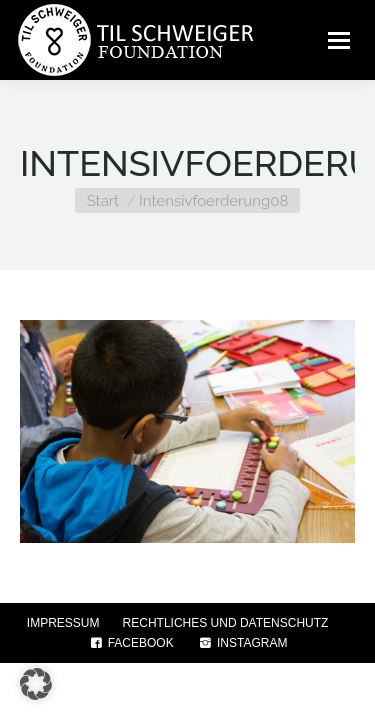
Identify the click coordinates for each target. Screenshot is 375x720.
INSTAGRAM (242, 643)
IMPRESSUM (63, 623)
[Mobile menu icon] (339, 40)
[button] (36, 684)
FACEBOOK (131, 643)
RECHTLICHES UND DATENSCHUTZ (226, 623)
